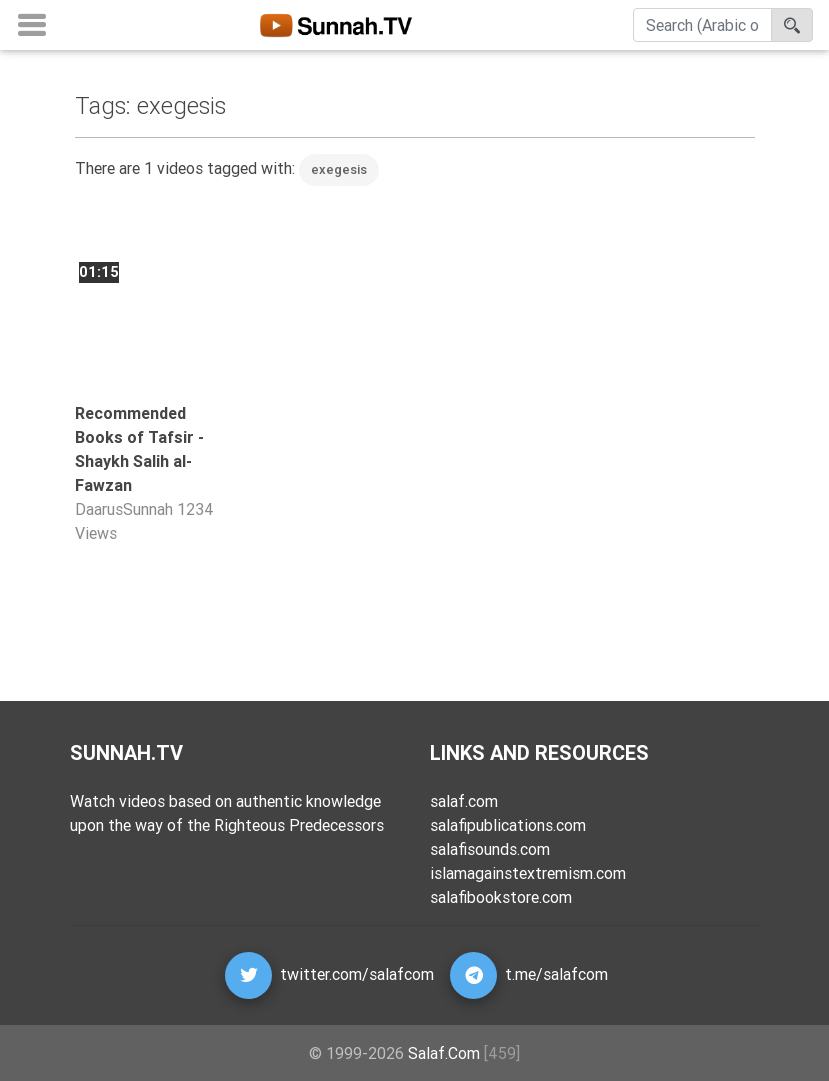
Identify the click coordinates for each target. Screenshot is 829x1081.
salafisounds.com (490, 849)
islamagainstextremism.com (528, 873)
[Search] (702, 29)
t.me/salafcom (556, 974)
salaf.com (464, 801)
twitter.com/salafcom (357, 974)
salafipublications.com (508, 825)
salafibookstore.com (501, 897)
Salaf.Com (444, 1053)
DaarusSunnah (124, 509)
